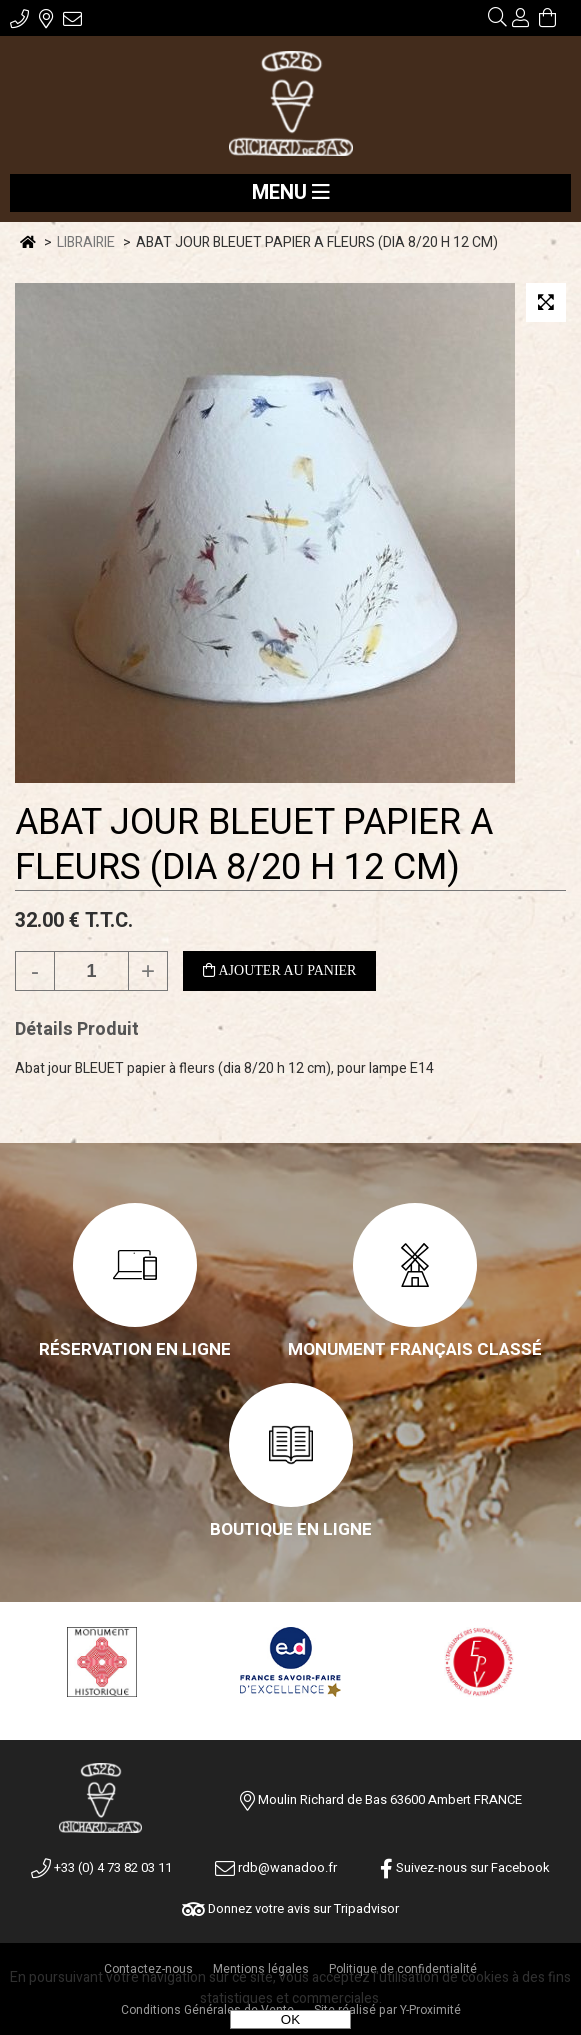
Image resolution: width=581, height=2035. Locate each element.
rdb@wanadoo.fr (276, 1867)
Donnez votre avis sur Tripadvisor (290, 1908)
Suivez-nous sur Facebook (465, 1867)
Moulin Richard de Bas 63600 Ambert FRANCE (390, 1799)
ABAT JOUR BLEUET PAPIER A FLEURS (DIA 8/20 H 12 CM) (254, 845)
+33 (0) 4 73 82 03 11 (101, 1867)
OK (290, 2019)
